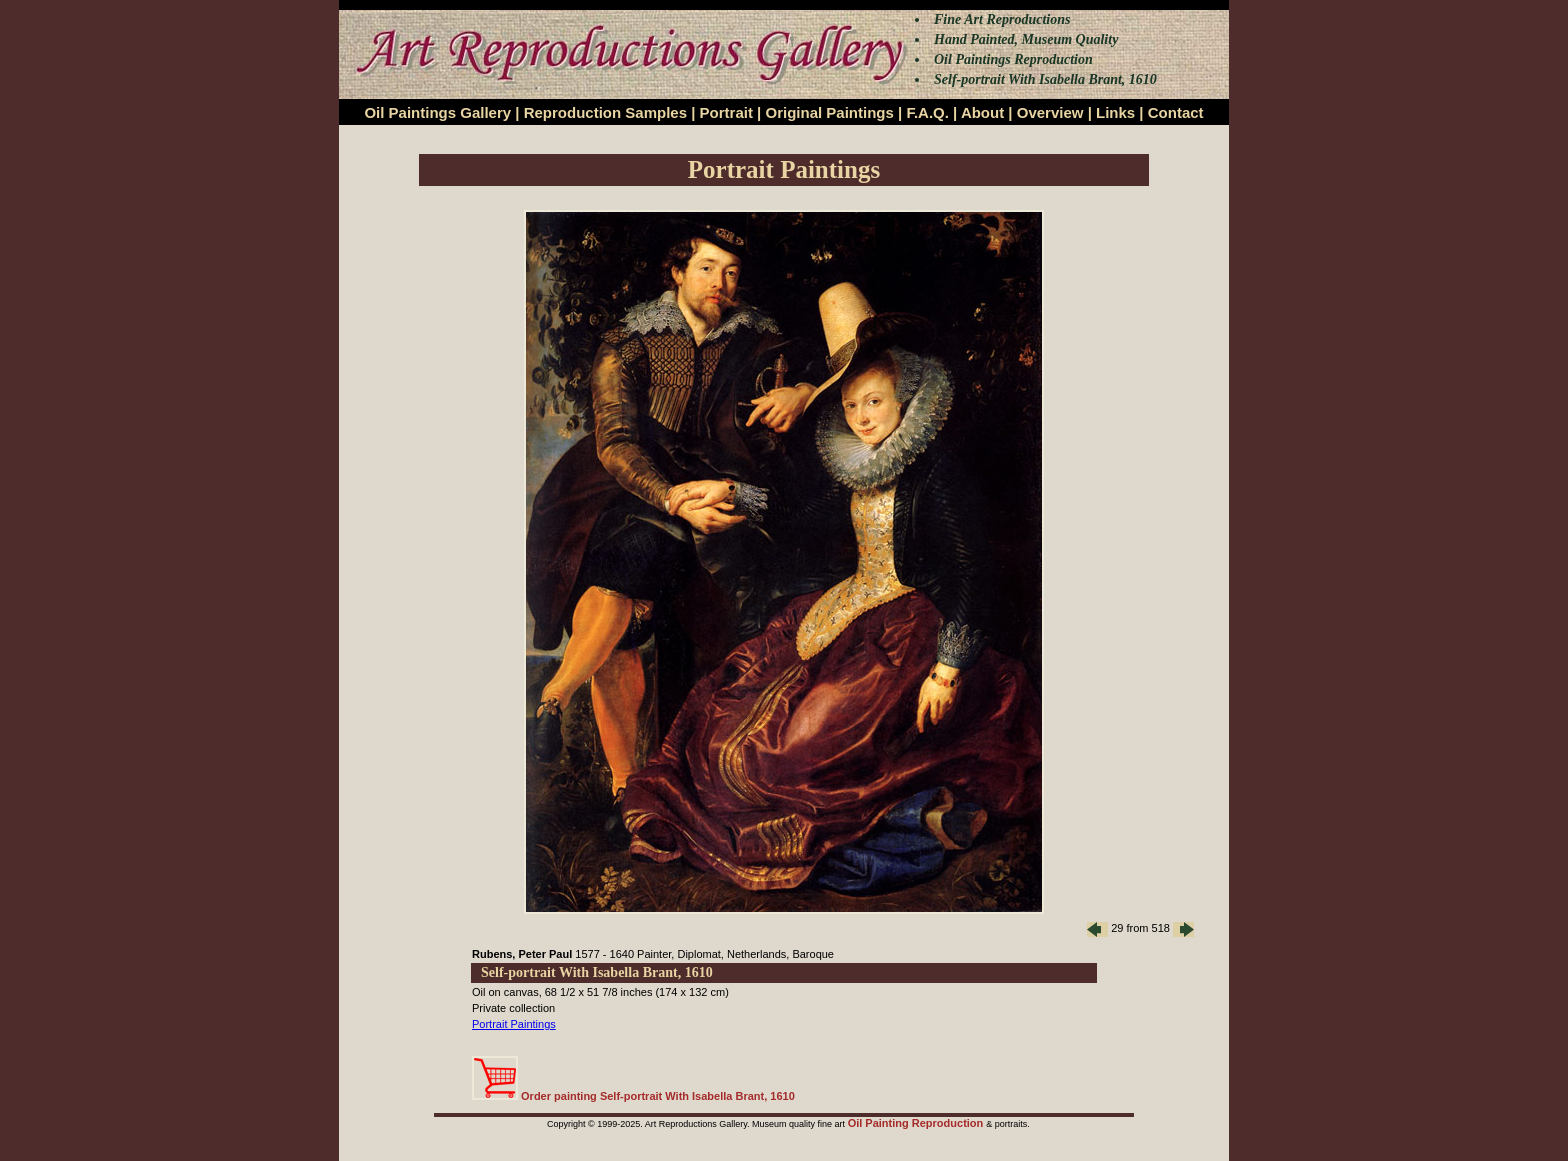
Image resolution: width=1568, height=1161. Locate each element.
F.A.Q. (927, 112)
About (982, 112)
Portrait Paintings (514, 1024)
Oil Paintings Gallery (437, 112)
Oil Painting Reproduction (917, 1123)
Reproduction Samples (605, 112)
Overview (1050, 112)
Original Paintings (829, 112)
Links (1115, 112)
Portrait (726, 112)
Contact (1176, 112)
